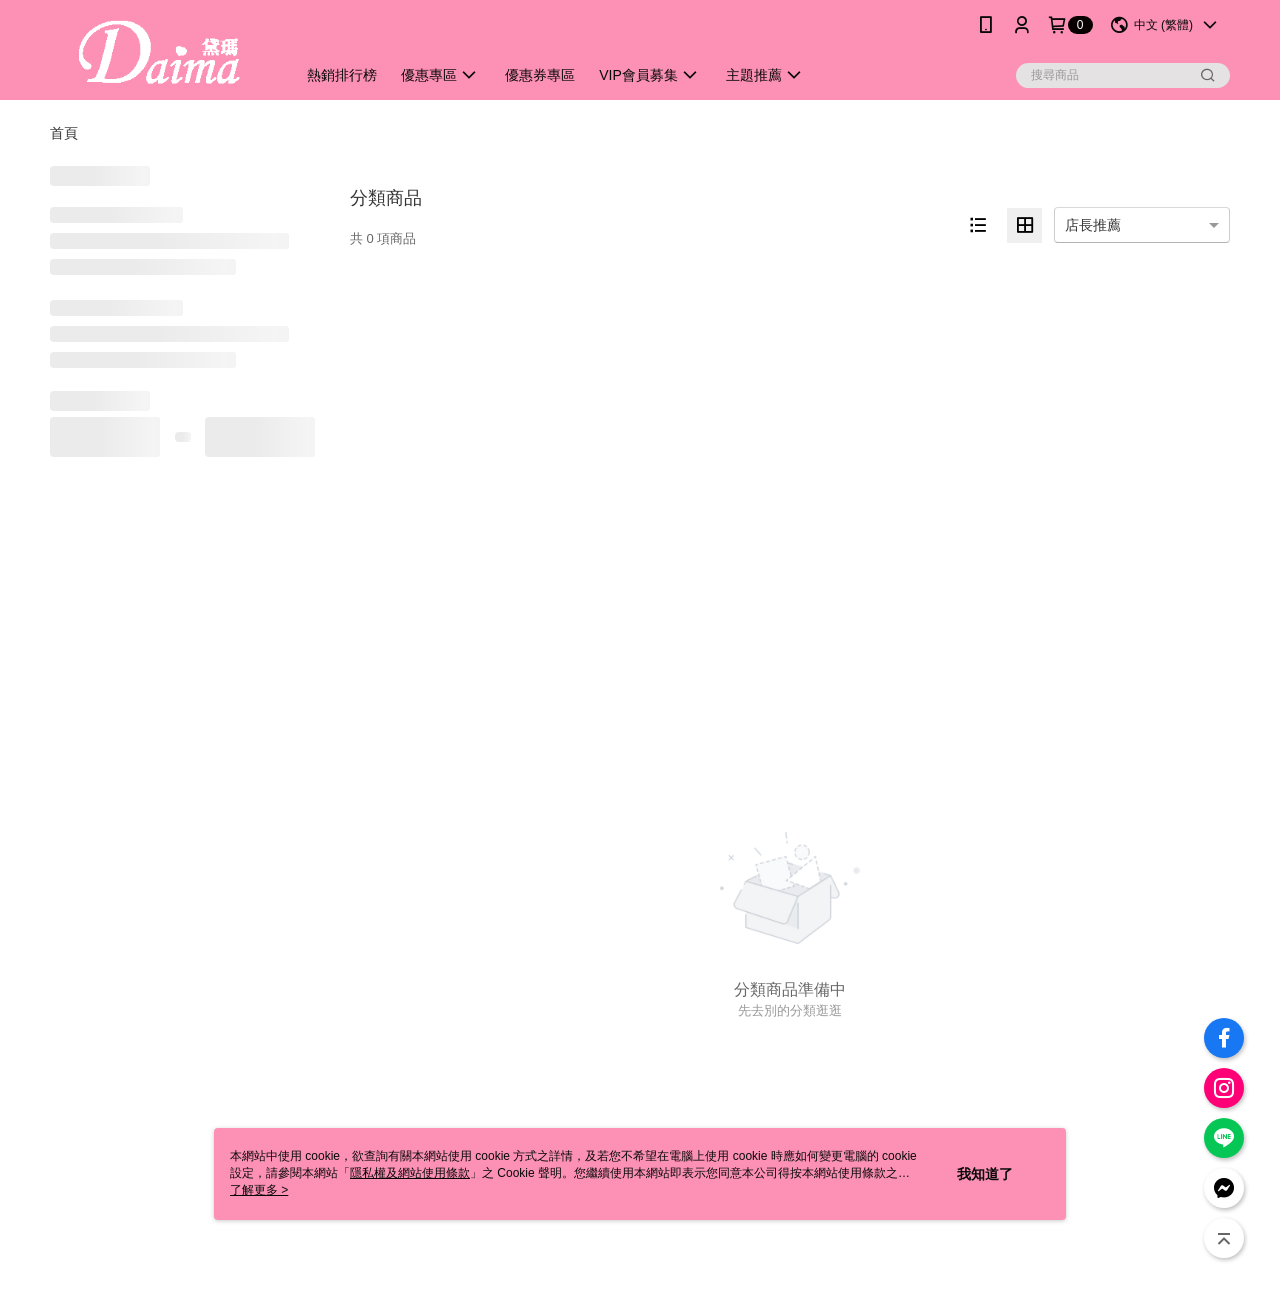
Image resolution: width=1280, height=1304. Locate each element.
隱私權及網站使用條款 (410, 1173)
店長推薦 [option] (1093, 225)
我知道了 (985, 1174)
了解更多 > (259, 1190)
